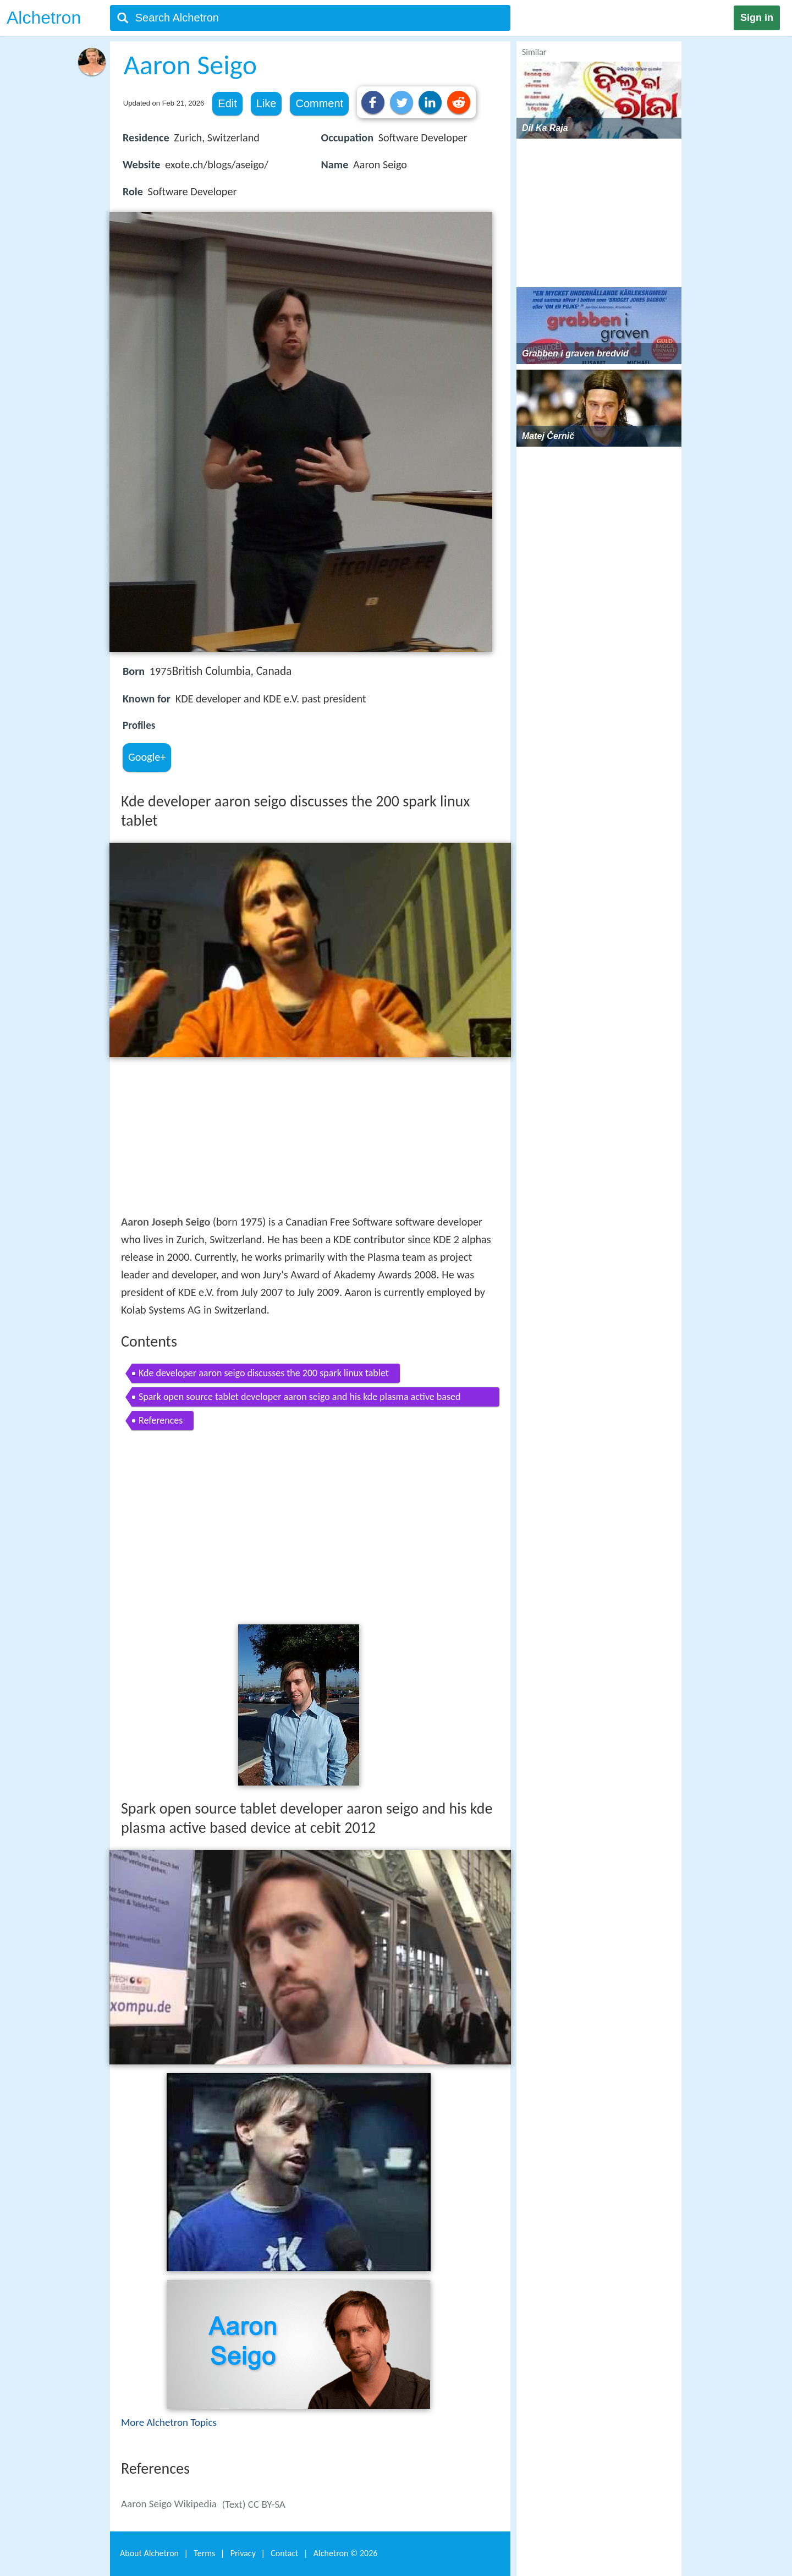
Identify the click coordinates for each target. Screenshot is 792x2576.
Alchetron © (346, 2553)
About (149, 2553)
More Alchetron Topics (169, 2422)
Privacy (243, 2553)
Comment (319, 103)
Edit (227, 103)
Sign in (756, 17)
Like (266, 103)
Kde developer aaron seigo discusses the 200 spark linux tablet (264, 1373)
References (161, 1420)
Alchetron (44, 18)
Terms (204, 2553)
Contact (284, 2553)
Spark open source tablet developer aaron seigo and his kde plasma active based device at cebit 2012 (299, 1399)
